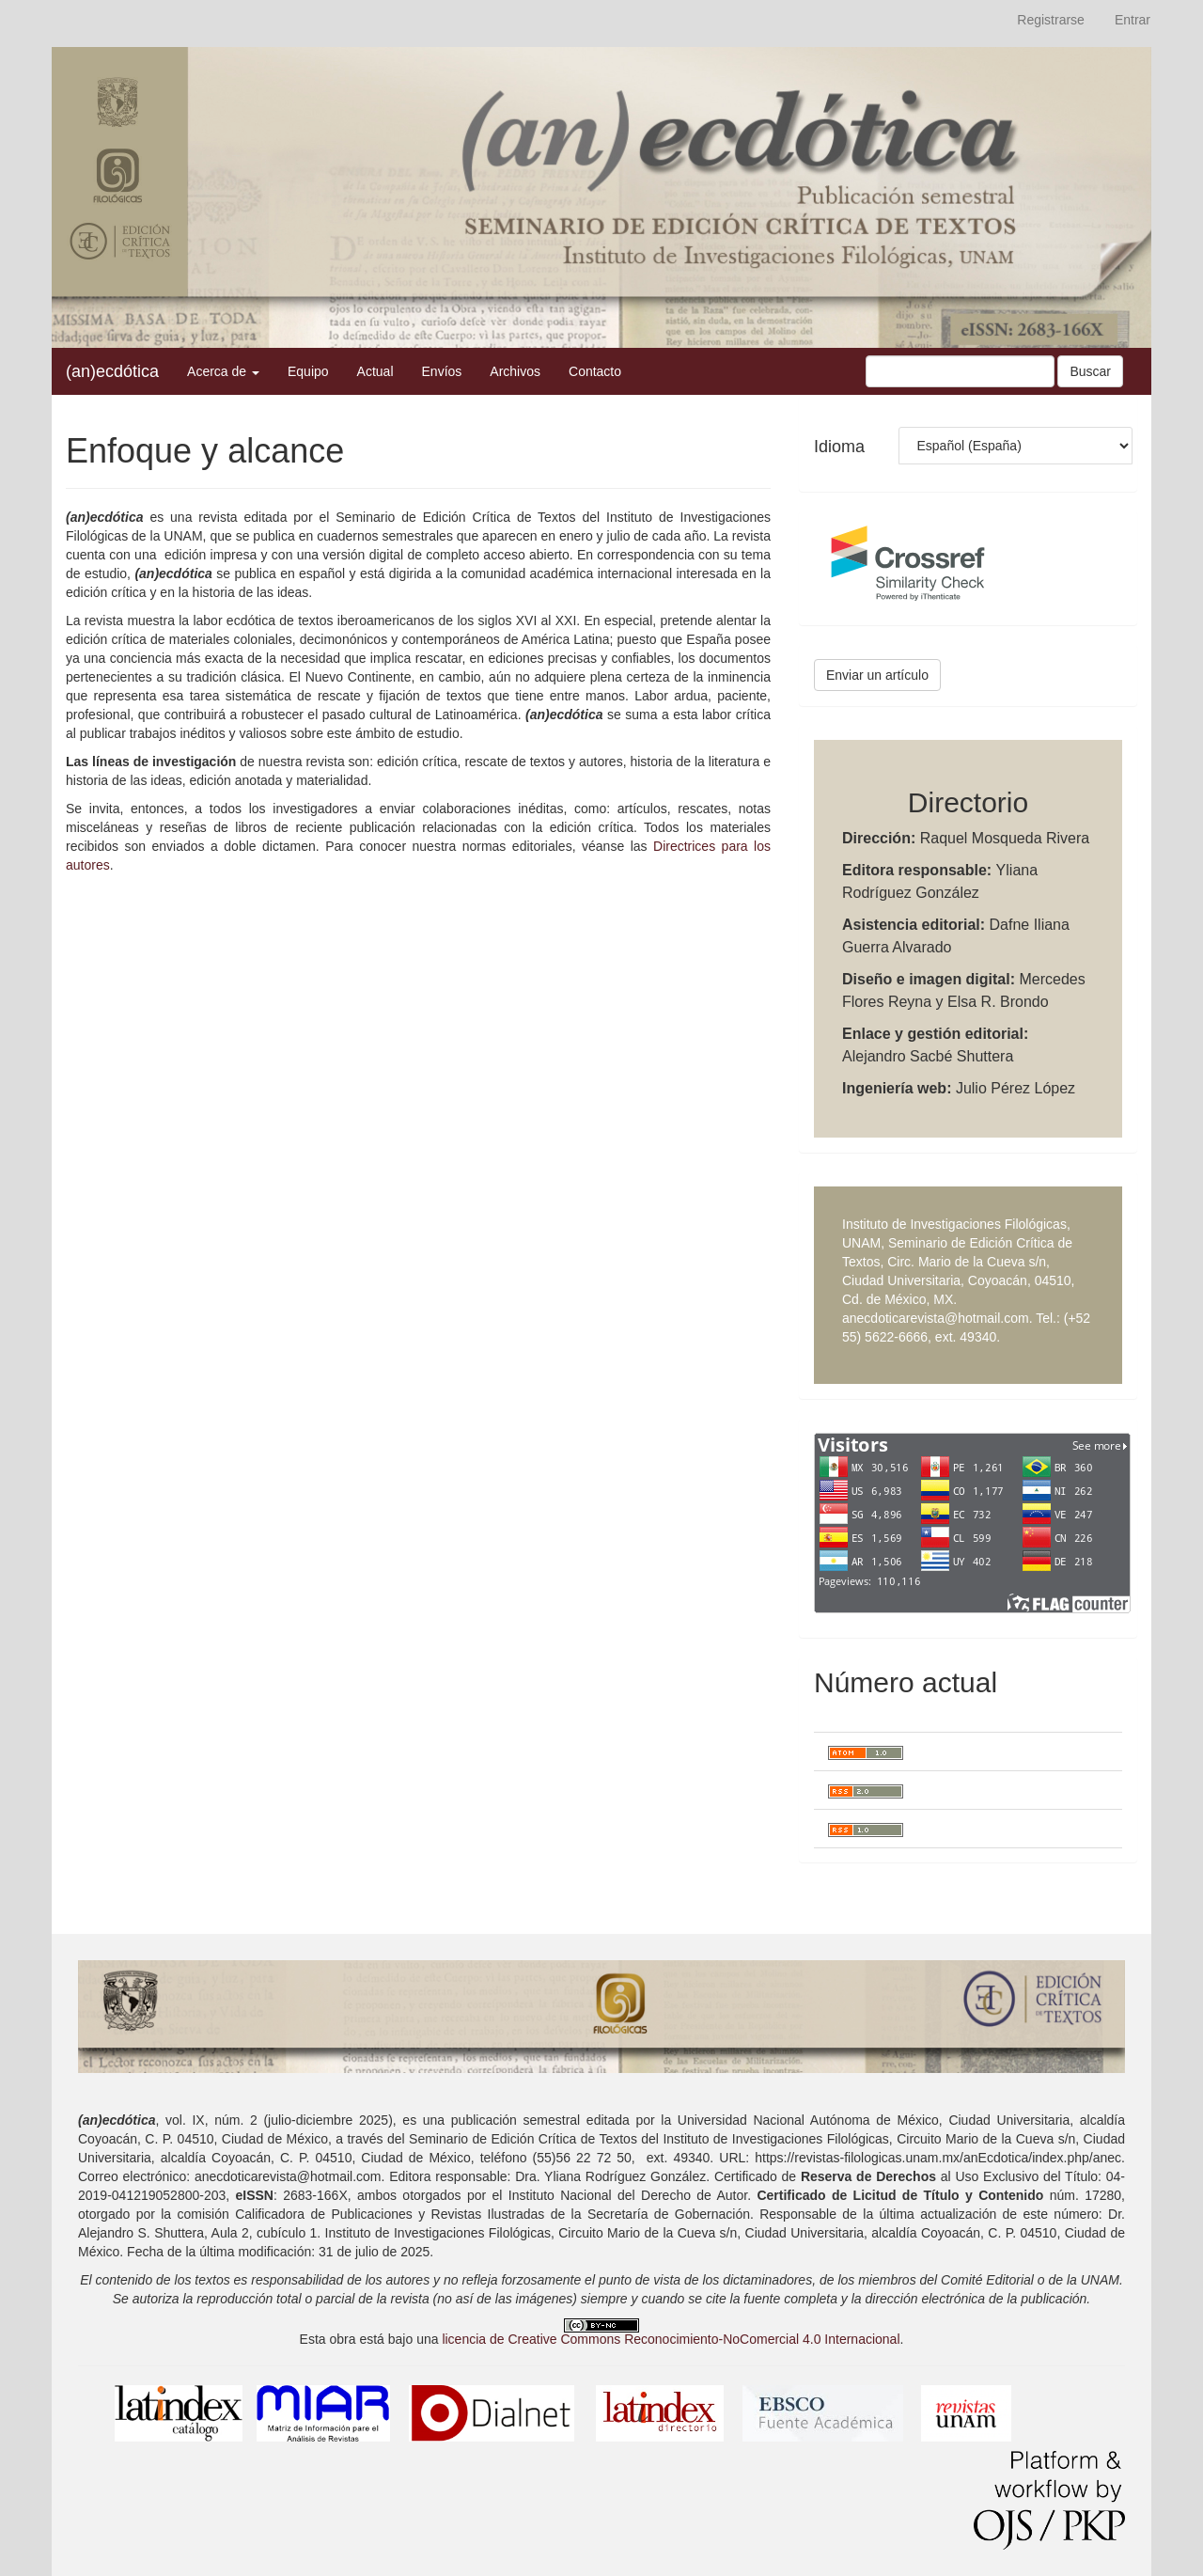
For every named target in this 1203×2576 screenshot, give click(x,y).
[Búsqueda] (960, 371)
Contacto (595, 371)
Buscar (1090, 371)
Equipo (308, 371)
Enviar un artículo (877, 675)
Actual (375, 371)
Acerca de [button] (223, 371)
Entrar (1132, 19)
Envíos (442, 371)
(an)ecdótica (112, 371)
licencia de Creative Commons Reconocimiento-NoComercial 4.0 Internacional (670, 2339)
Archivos (515, 371)
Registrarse (1051, 19)
